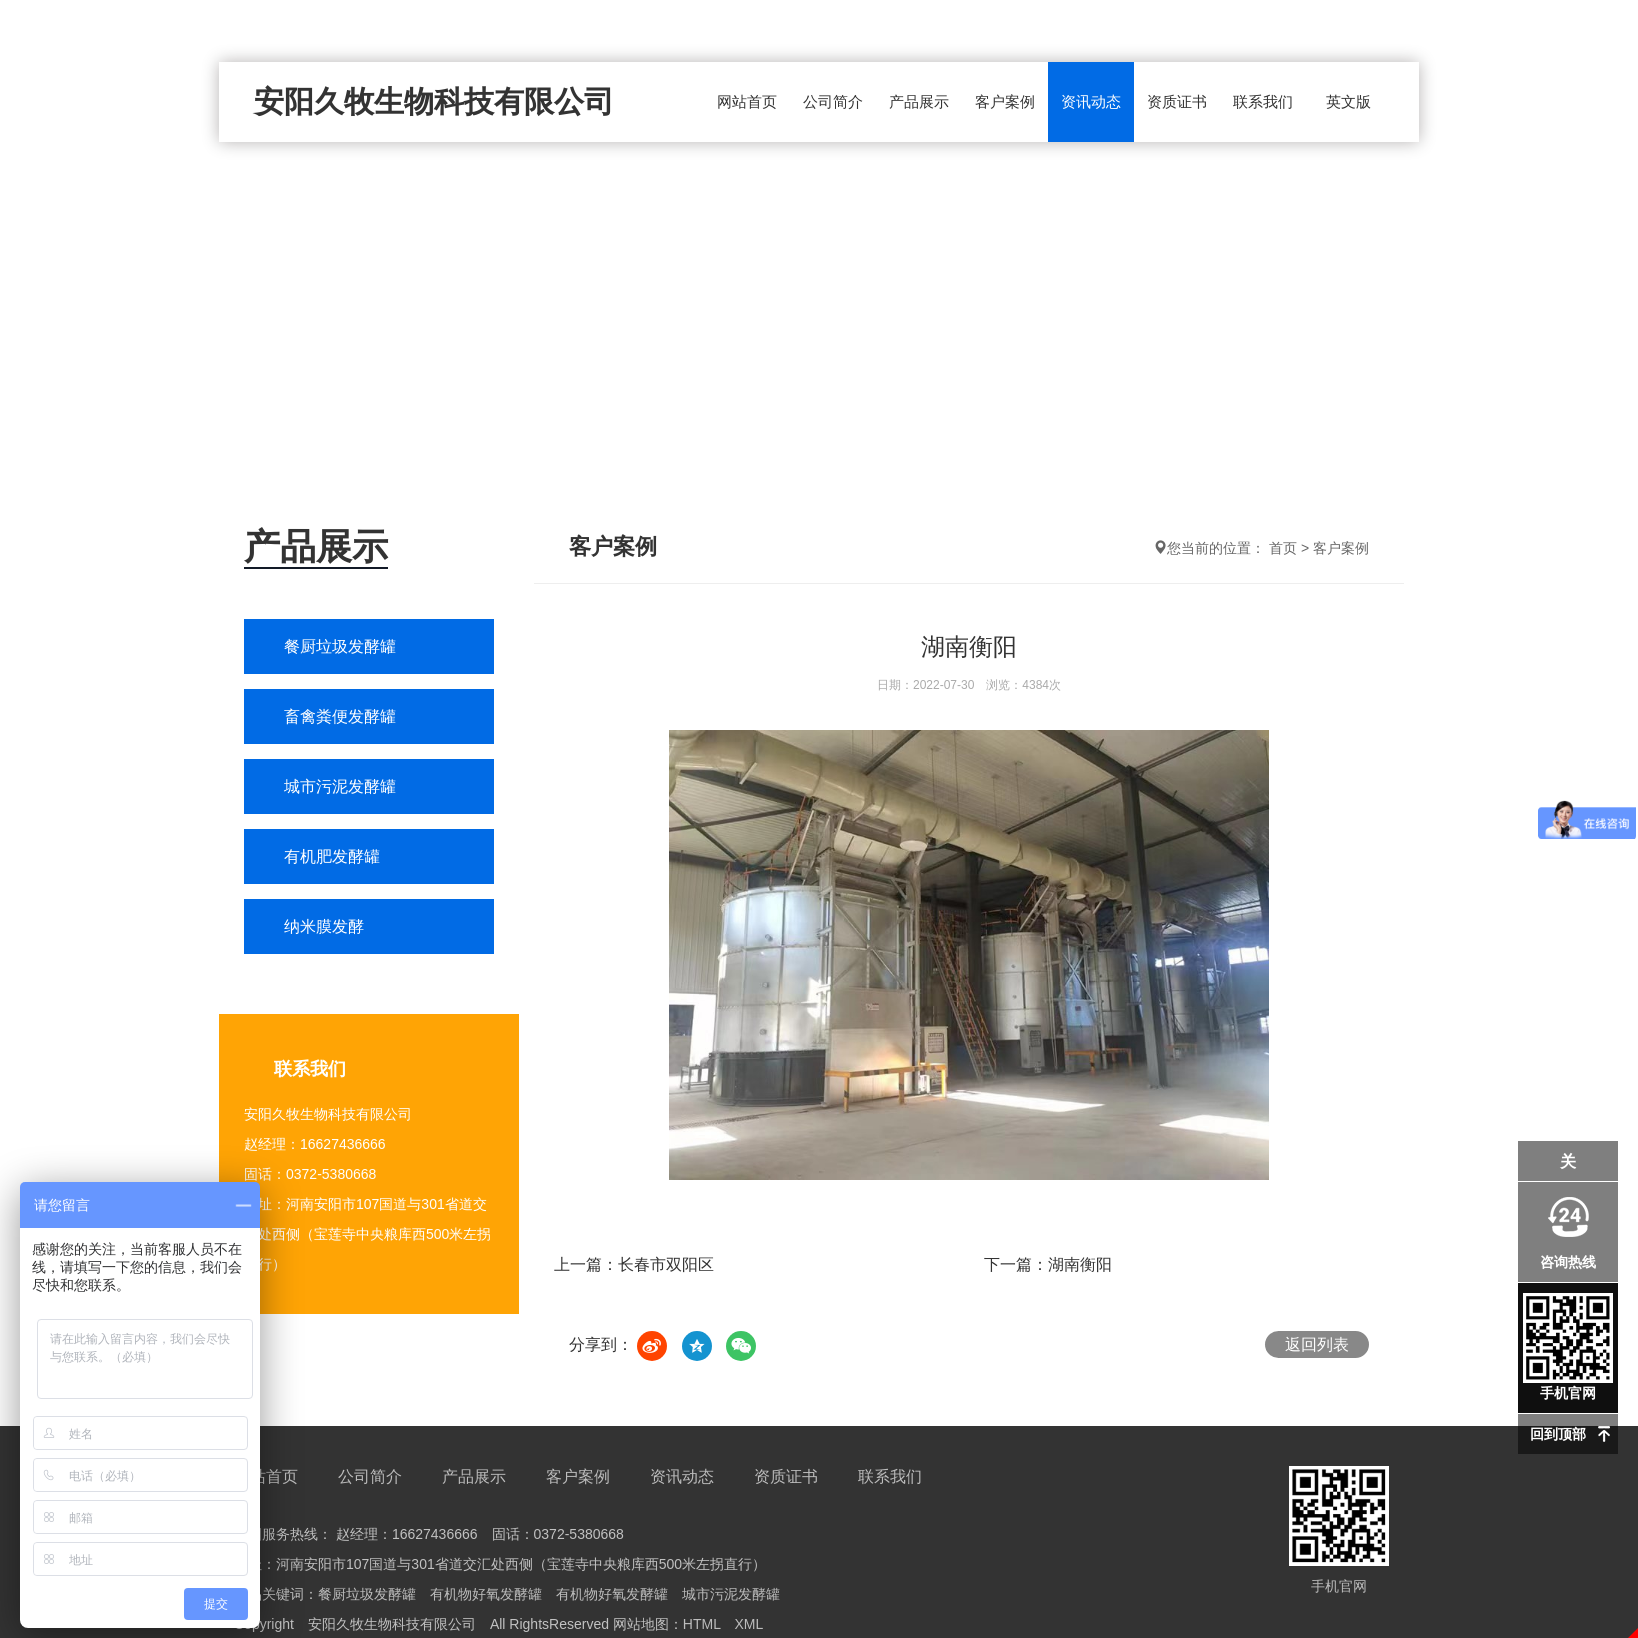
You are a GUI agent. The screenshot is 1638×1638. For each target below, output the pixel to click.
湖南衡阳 (1080, 1264)
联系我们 (1263, 101)
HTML (702, 1624)
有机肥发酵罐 (332, 856)
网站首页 (747, 101)
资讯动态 (1091, 101)
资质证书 (1177, 101)
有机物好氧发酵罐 (486, 1594)
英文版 (1348, 101)
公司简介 (833, 101)
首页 (1283, 548)
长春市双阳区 (666, 1264)
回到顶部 (1558, 1434)
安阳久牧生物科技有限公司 (434, 101)
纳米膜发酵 (324, 926)
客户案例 (1005, 101)
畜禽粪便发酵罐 (340, 716)
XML (748, 1624)
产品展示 (919, 101)
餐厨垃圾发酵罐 (340, 646)
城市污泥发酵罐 (340, 786)
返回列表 (1317, 1344)
